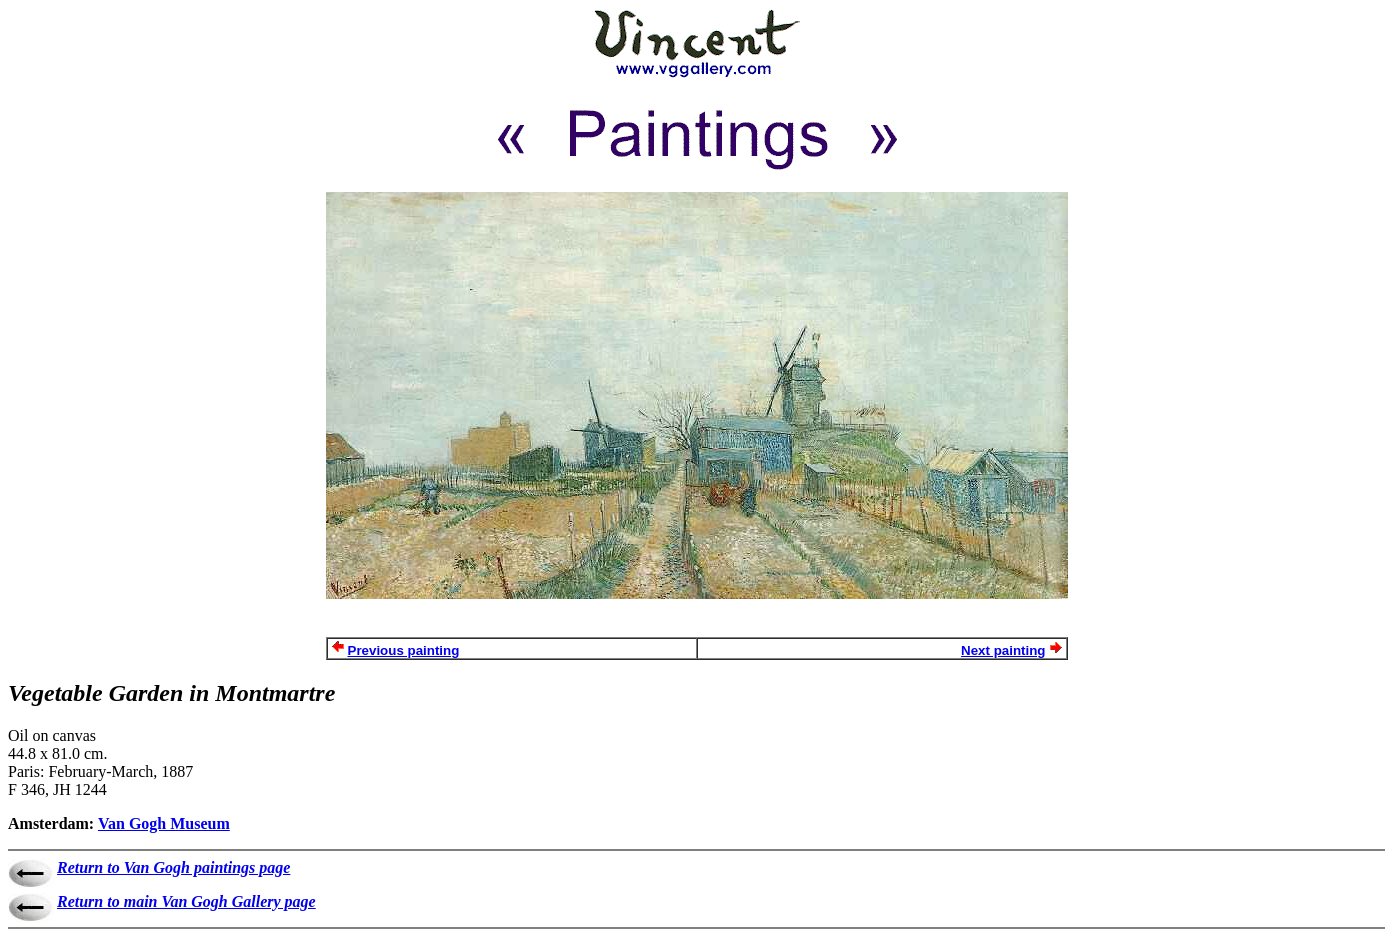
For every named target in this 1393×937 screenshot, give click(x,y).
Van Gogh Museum (164, 823)
